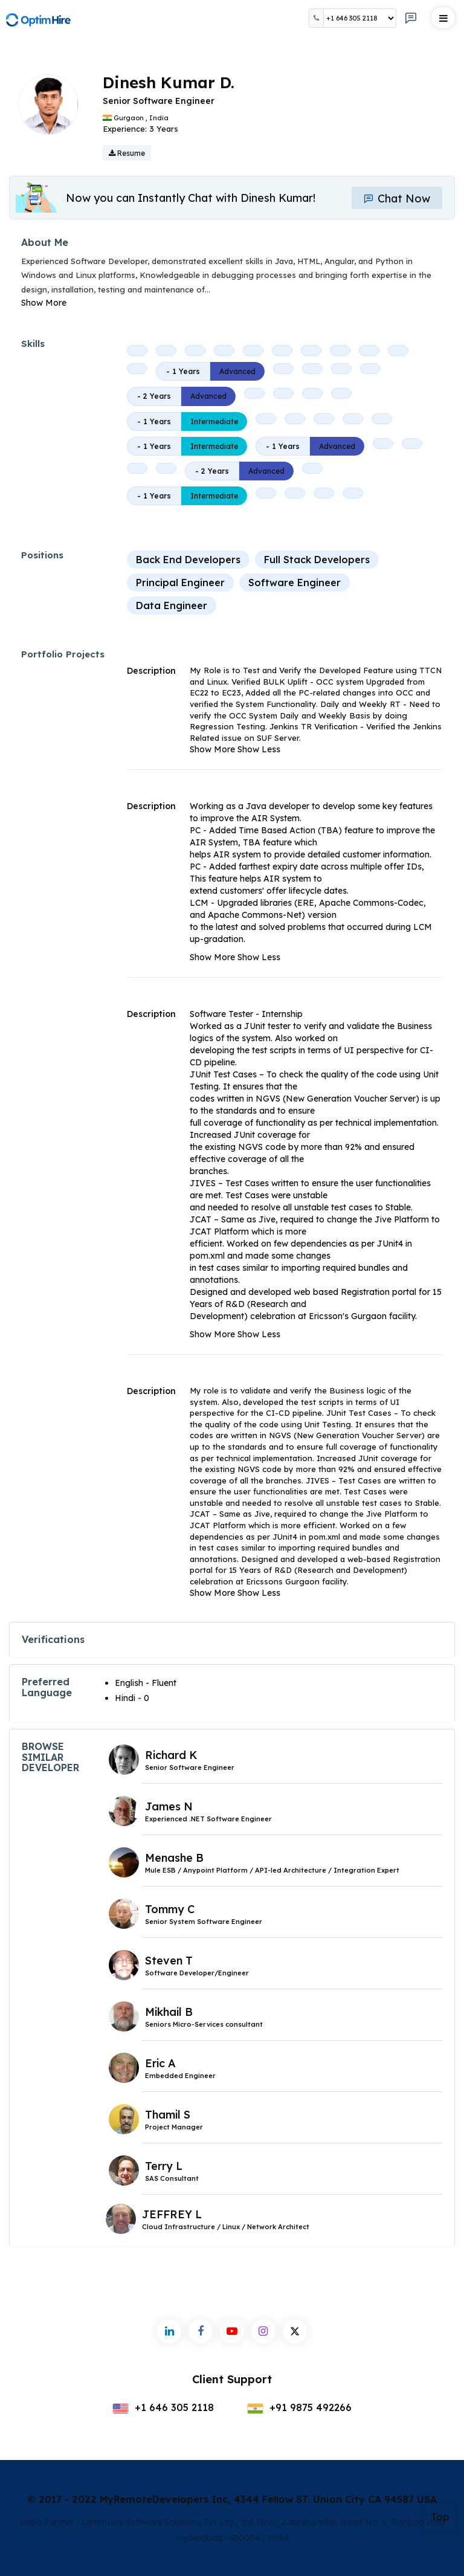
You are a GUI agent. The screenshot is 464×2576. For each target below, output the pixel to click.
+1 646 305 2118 (163, 2407)
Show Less (258, 749)
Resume (127, 153)
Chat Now (397, 198)
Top (440, 2517)
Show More (43, 302)
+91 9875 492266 (299, 2407)
